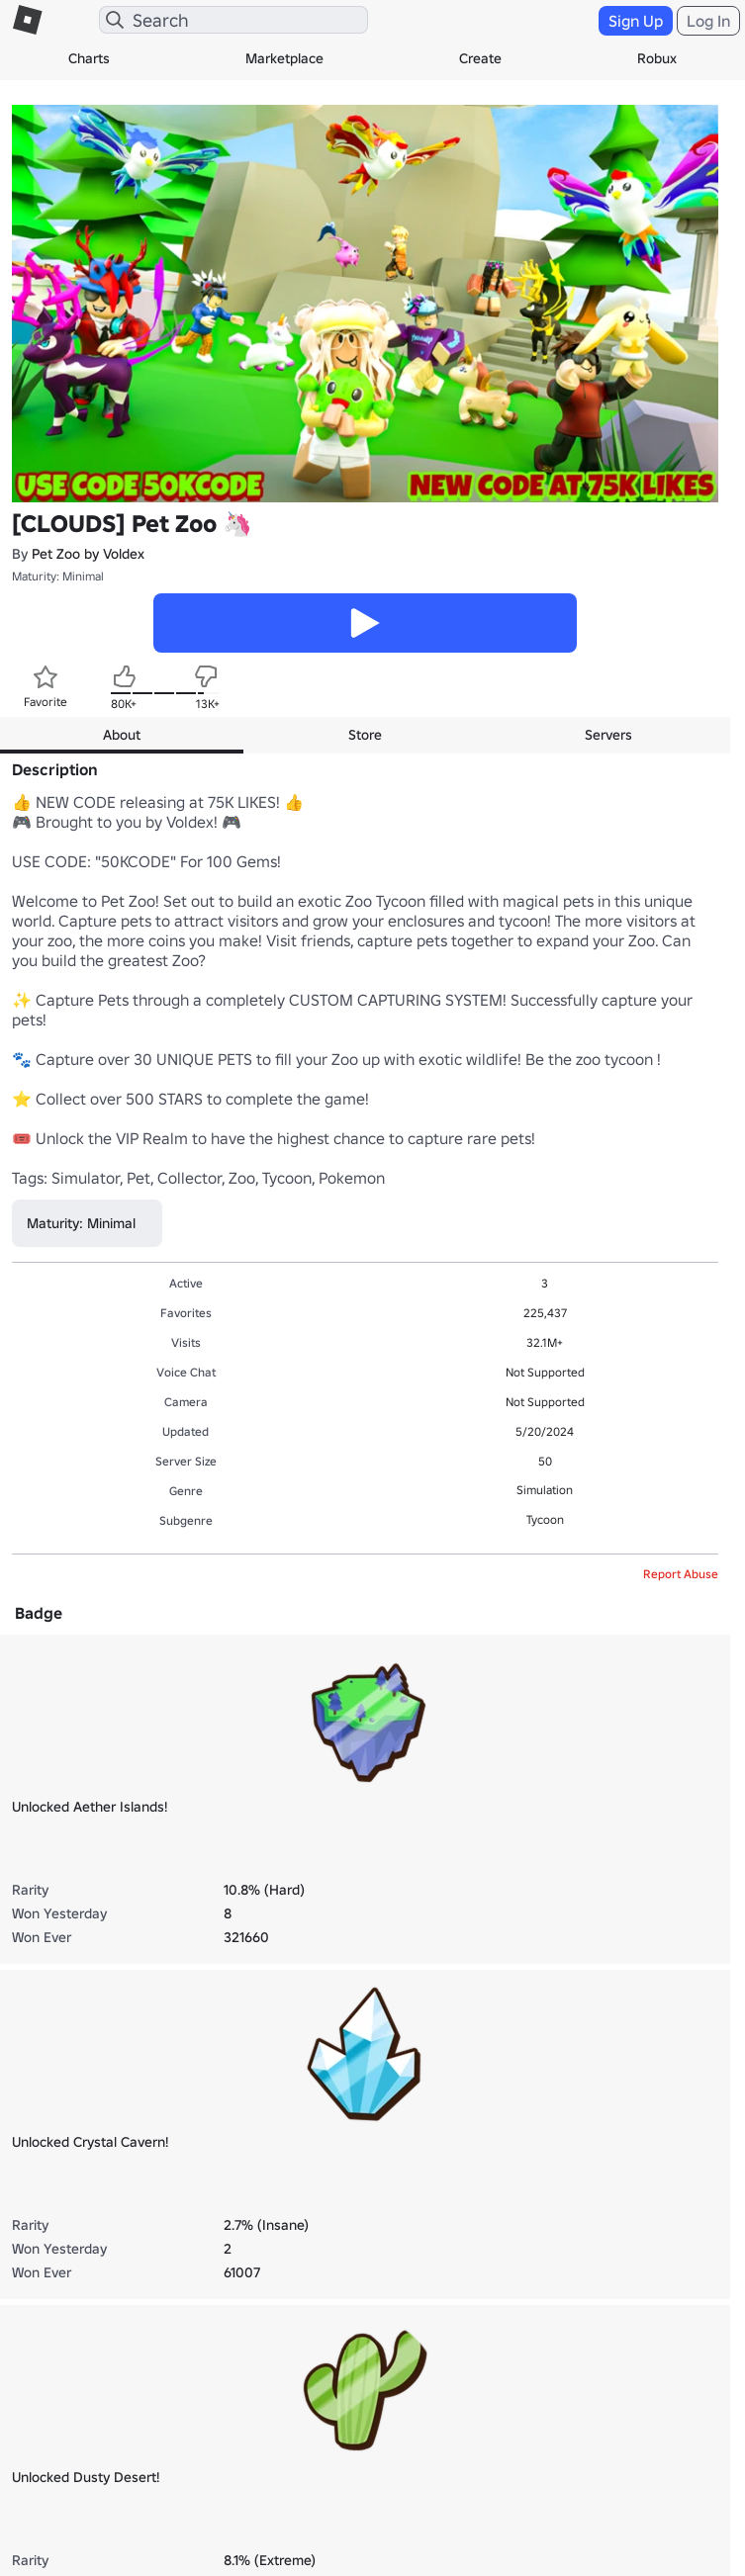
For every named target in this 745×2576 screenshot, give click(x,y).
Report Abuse (680, 1573)
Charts (89, 58)
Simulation (544, 1489)
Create (480, 58)
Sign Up (635, 21)
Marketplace (284, 58)
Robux (657, 58)
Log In (708, 21)
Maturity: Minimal (58, 576)
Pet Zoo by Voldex (88, 554)
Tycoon (545, 1519)
